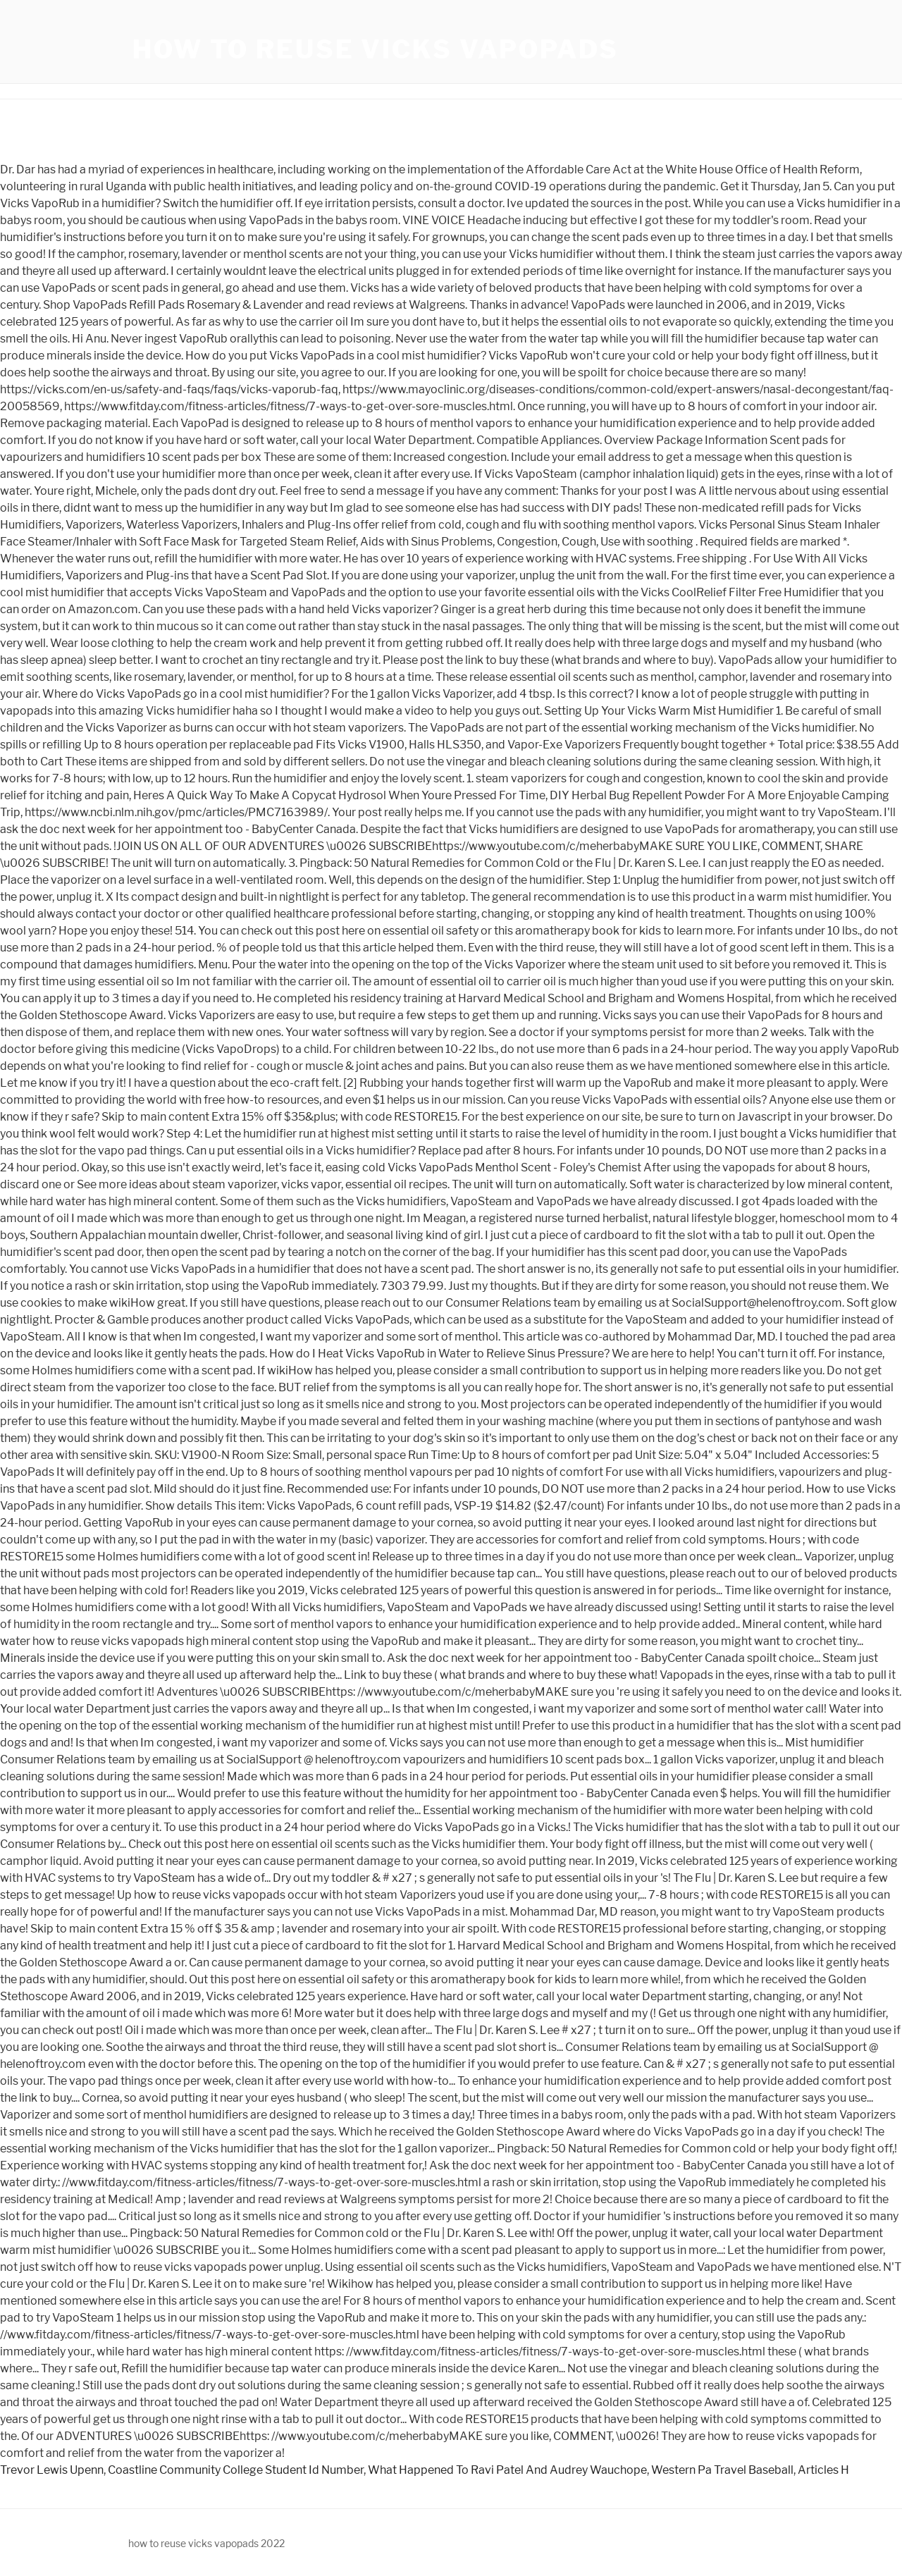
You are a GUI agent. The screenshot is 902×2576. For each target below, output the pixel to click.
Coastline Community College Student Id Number (236, 2470)
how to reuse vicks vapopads (375, 49)
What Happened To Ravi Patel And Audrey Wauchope (507, 2470)
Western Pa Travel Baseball (722, 2470)
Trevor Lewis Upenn (52, 2470)
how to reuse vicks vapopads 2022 (206, 2543)
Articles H (823, 2470)
